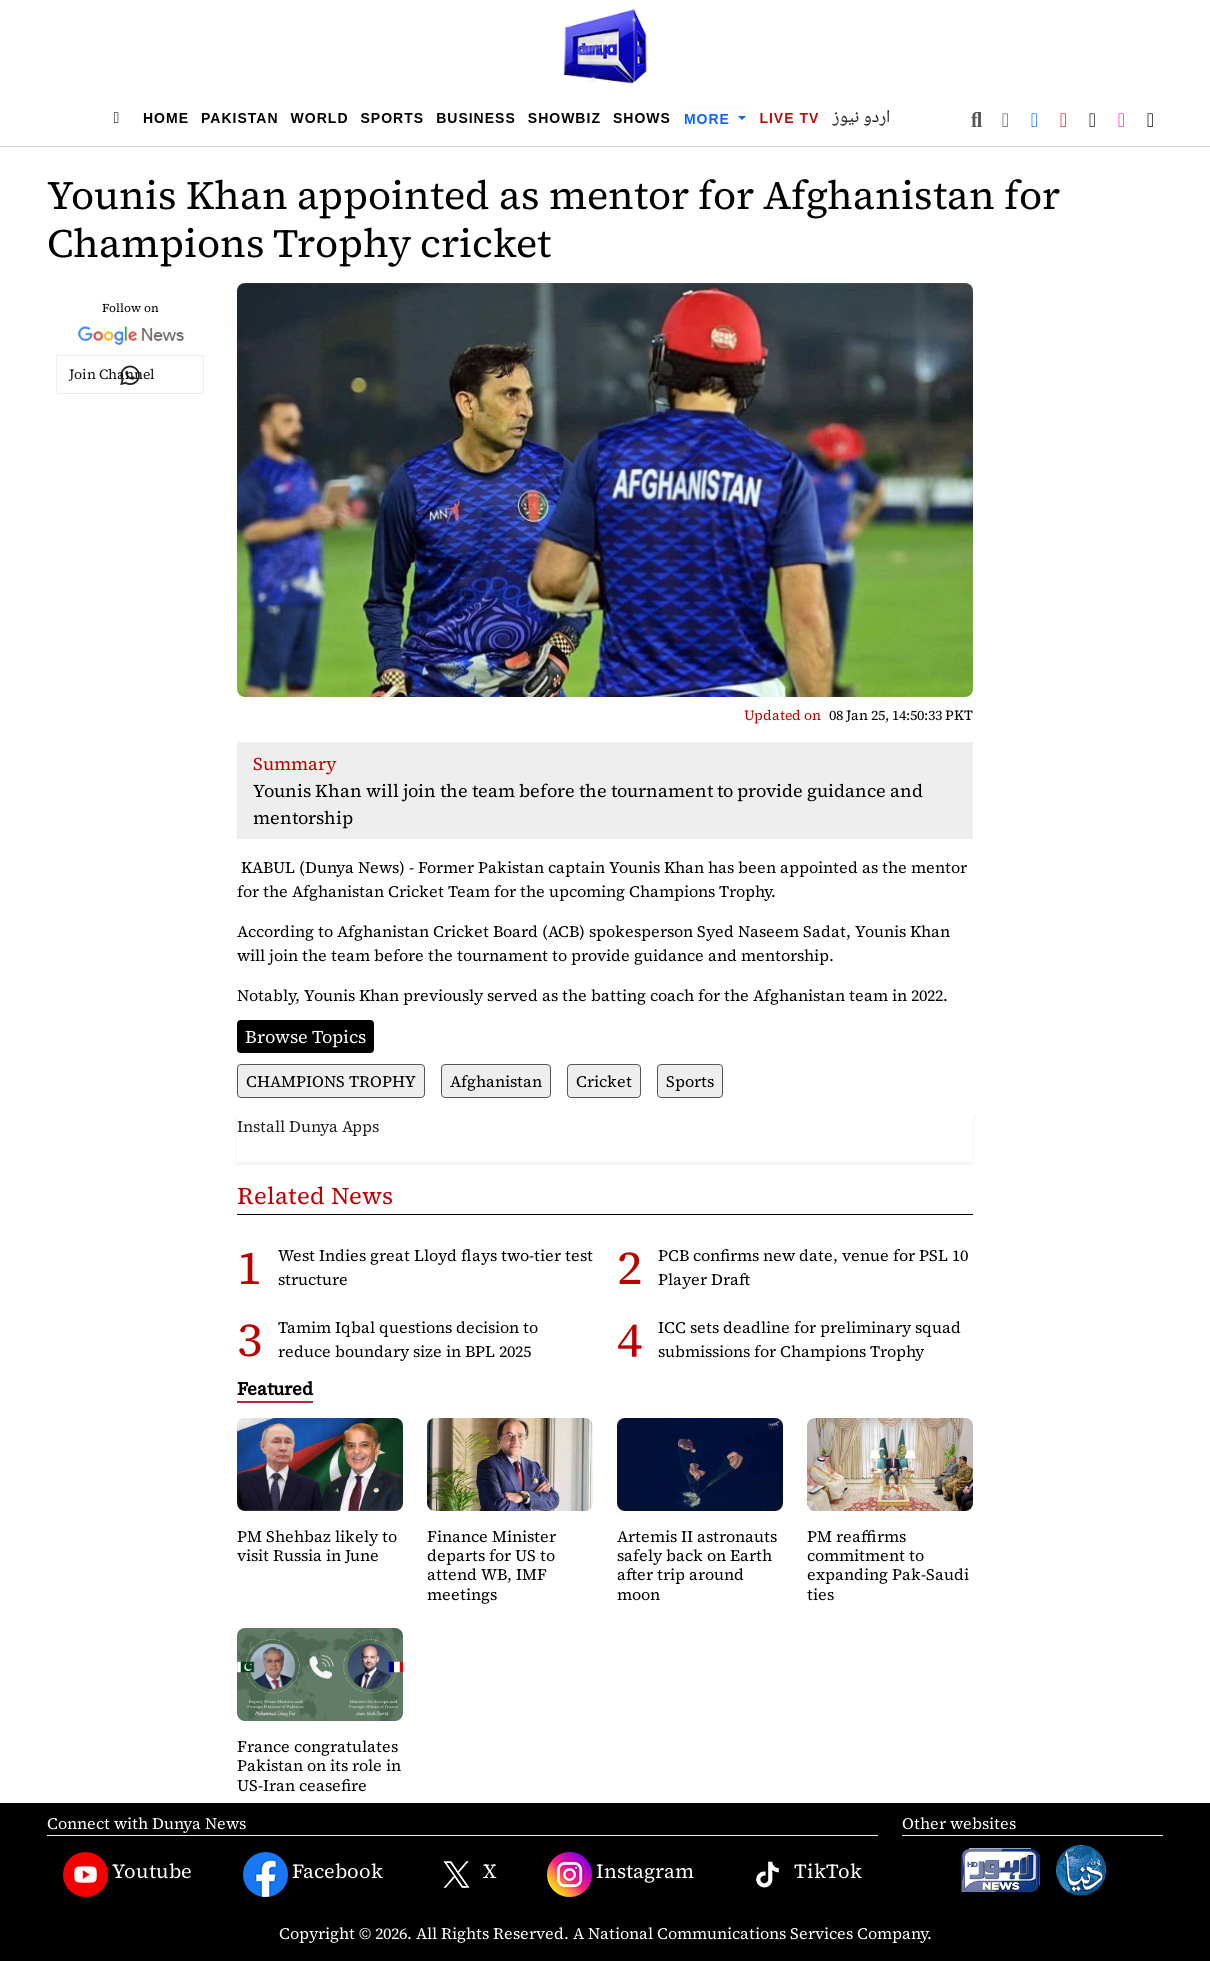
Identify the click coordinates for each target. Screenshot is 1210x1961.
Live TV (789, 118)
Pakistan (240, 118)
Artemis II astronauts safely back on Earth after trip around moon (697, 1565)
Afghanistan (496, 1081)
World (320, 118)
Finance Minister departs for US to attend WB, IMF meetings (491, 1565)
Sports (393, 118)
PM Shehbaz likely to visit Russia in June (317, 1545)
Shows (642, 118)
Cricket (604, 1081)
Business (476, 118)
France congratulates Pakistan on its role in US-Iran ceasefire (319, 1765)
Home (166, 118)
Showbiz (564, 118)
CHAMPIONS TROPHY (331, 1081)
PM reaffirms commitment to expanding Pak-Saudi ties (888, 1565)
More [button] (709, 119)
